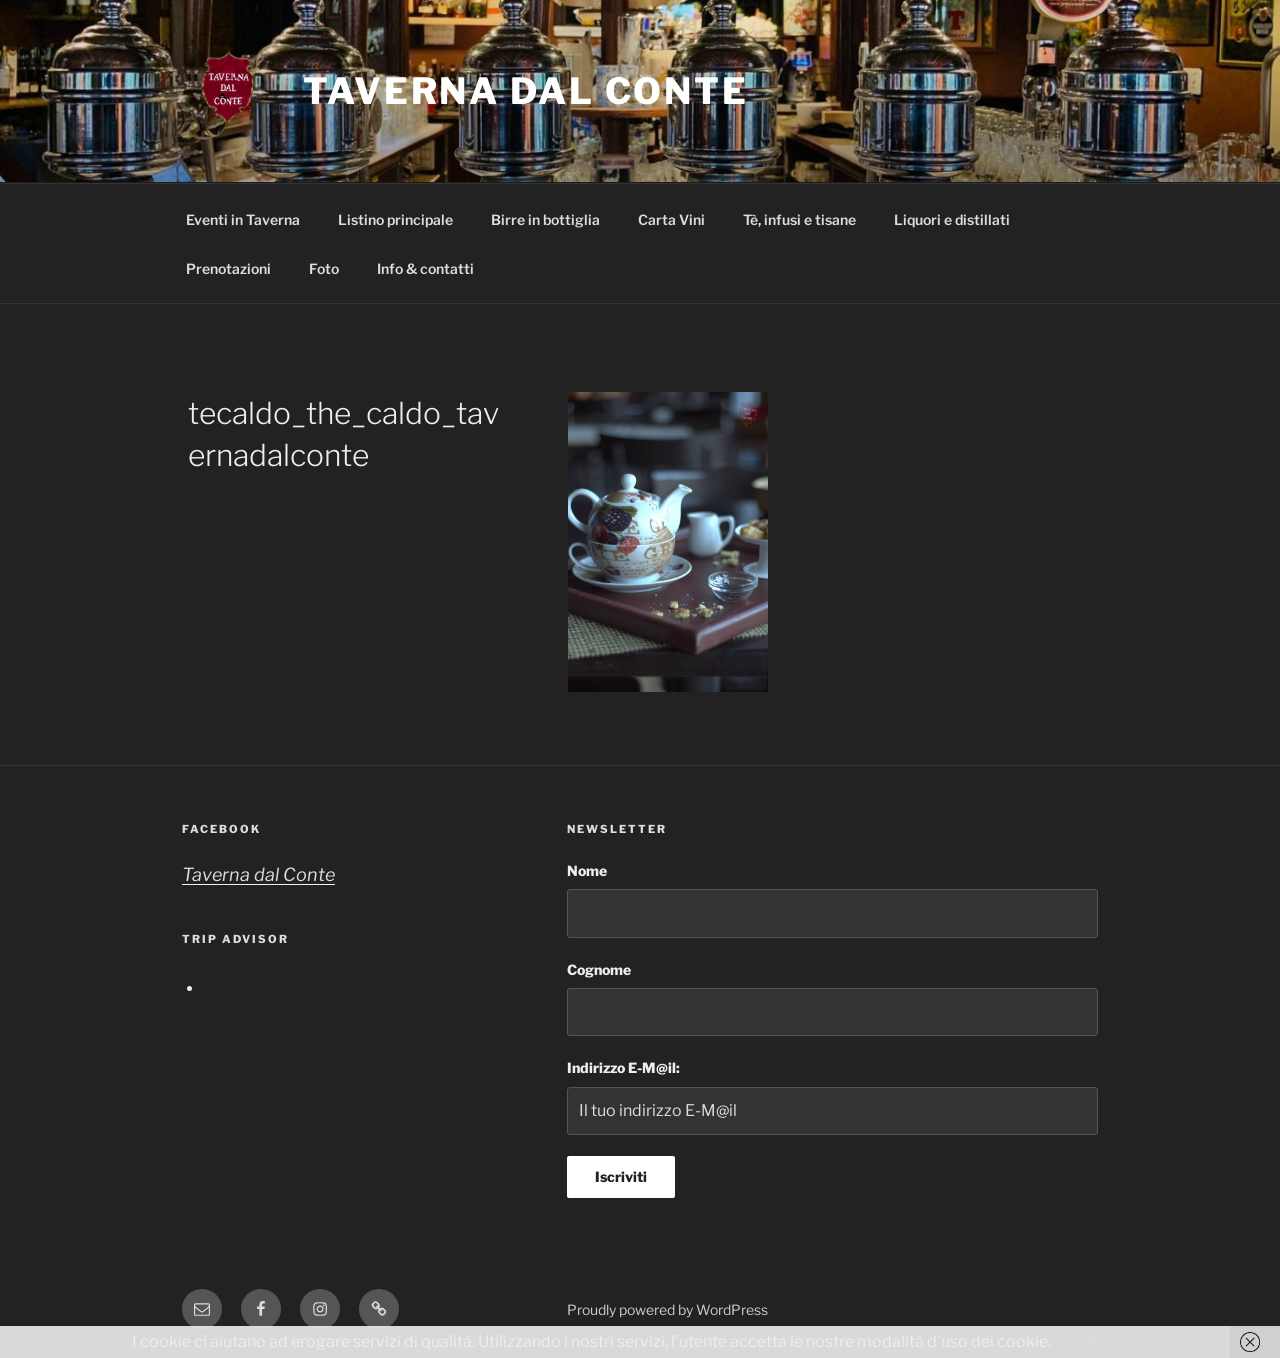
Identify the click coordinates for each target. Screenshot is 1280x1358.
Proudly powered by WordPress (667, 1309)
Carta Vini (671, 219)
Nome (587, 870)
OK (1086, 1341)
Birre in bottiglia (545, 219)
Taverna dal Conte (526, 91)
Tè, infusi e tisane (799, 219)
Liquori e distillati (952, 219)
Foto (324, 268)
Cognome (599, 969)
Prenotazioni (228, 268)
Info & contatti (425, 268)
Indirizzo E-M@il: (623, 1067)
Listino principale (395, 219)
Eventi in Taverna (243, 219)
